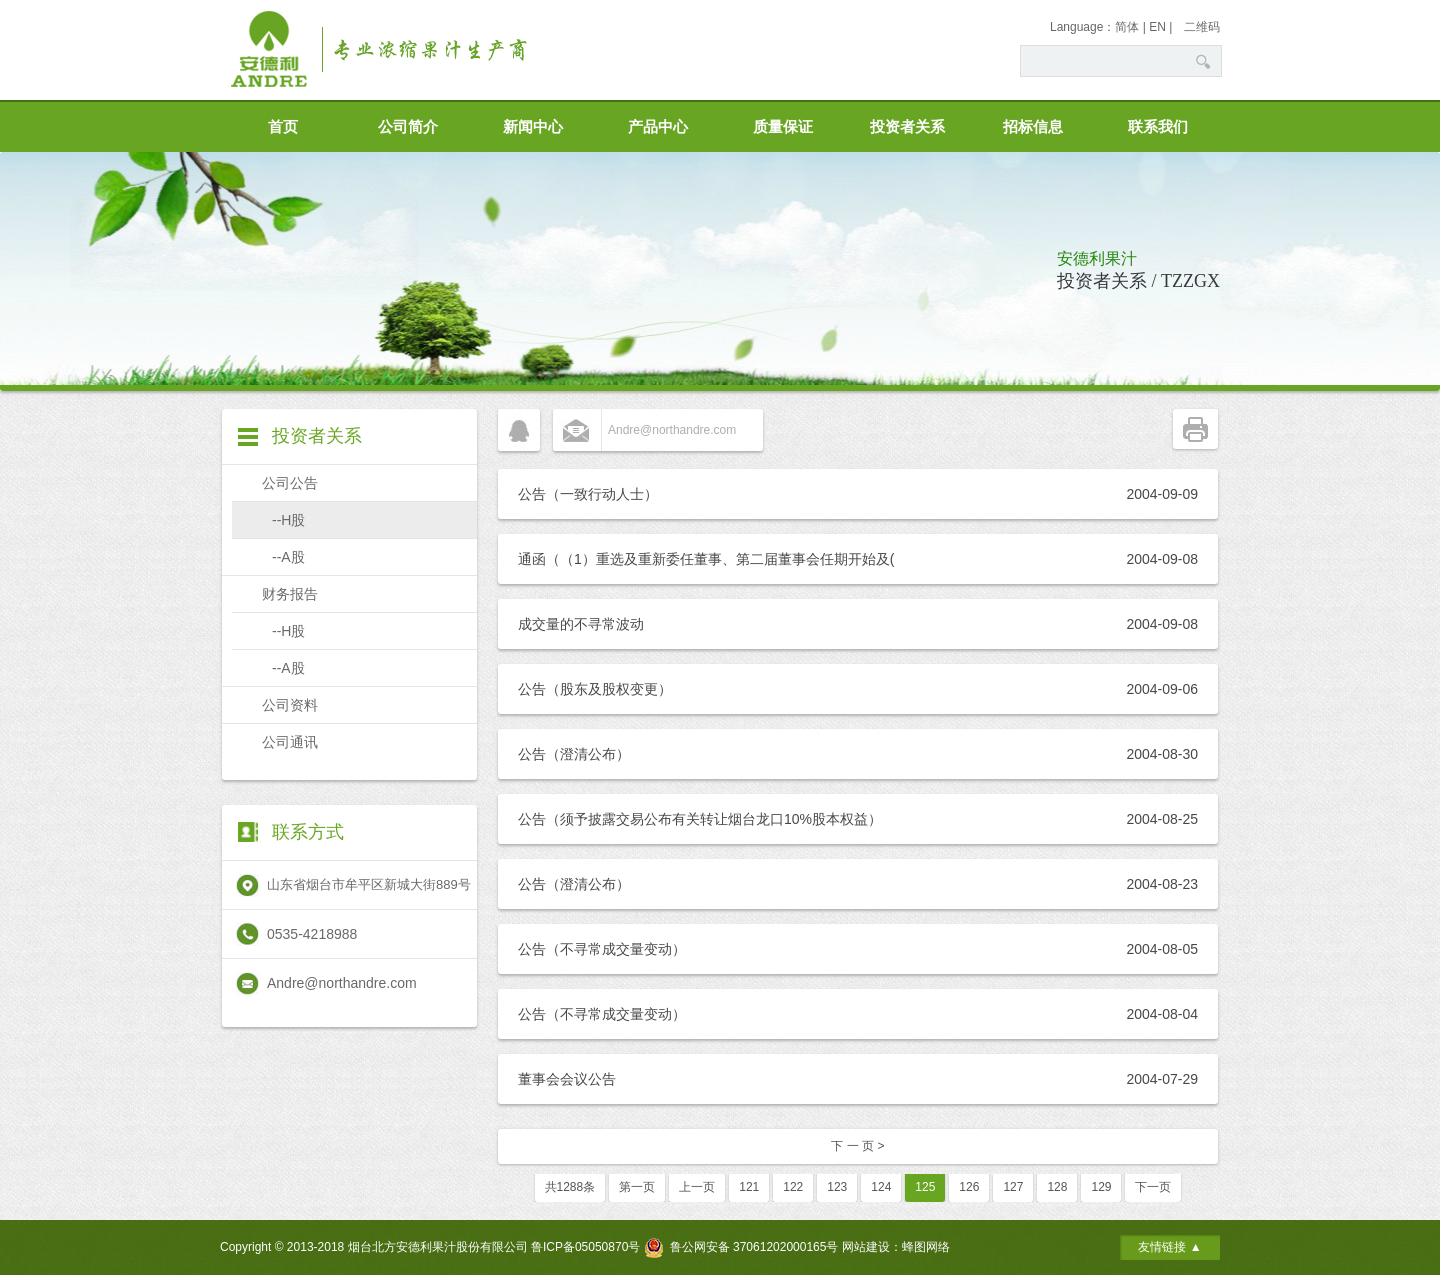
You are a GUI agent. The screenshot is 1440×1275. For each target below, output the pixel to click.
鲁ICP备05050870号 (585, 1247)
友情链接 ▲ (1169, 1247)
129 (1101, 1187)
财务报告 (290, 594)
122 (793, 1187)
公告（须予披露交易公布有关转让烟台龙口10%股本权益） (700, 819)
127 (1013, 1187)
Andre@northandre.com (672, 430)
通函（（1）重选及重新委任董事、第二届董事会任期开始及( (706, 559)
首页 (283, 127)
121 (749, 1187)
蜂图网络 (926, 1247)
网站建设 (866, 1247)
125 (925, 1187)
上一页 (697, 1187)
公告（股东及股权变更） (595, 689)
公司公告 (290, 483)
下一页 (1153, 1187)
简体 (1127, 27)
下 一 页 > (857, 1146)
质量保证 (783, 127)
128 (1057, 1187)
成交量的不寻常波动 (581, 624)
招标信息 (1033, 127)
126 (969, 1187)
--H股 (288, 520)
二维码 (1202, 27)
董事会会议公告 (567, 1079)
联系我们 (1158, 127)
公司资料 (290, 705)
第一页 (637, 1187)
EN (1157, 27)
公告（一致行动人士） (588, 494)
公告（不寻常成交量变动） (602, 949)
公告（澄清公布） (574, 754)
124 (881, 1187)
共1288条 (570, 1187)
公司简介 (408, 127)
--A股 (288, 557)
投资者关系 (907, 127)
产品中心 (658, 127)
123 (837, 1187)
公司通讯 (290, 742)
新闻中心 (533, 127)
